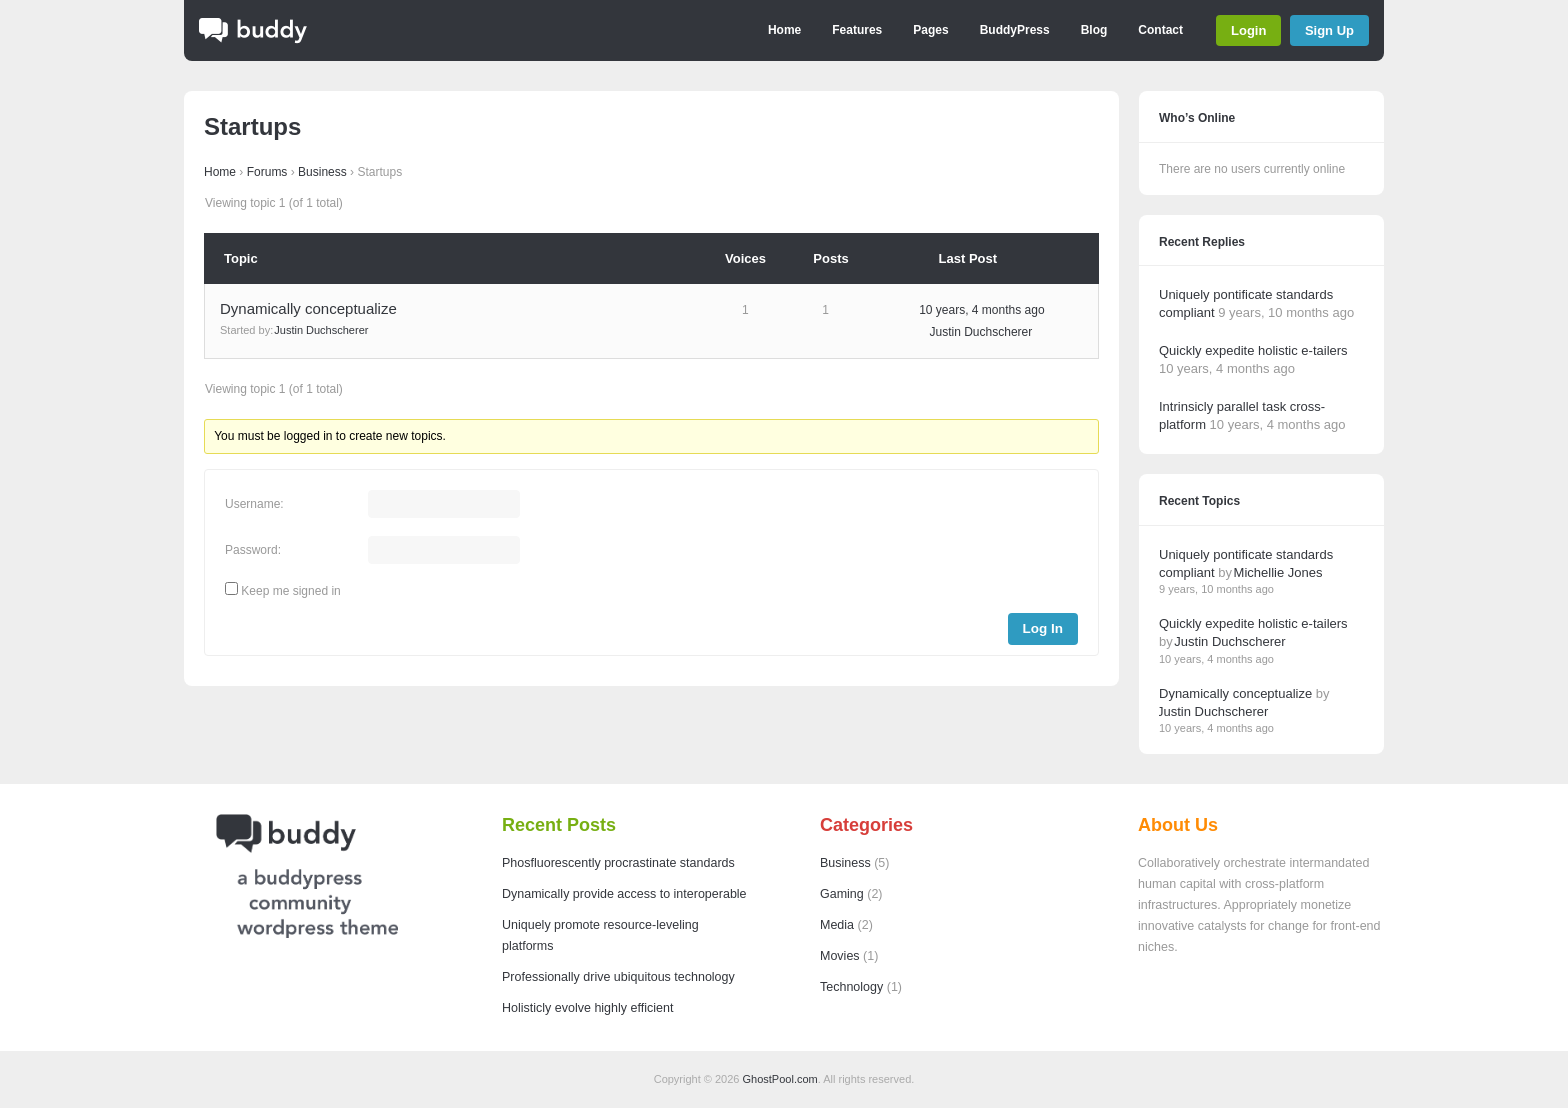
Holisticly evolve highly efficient (587, 1008)
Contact (1160, 30)
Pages (930, 30)
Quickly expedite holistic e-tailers (1253, 350)
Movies (840, 956)
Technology (851, 987)
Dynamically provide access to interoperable (624, 894)
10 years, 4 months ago (981, 310)
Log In (1043, 628)
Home (784, 30)
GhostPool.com (780, 1079)
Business (322, 172)
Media (837, 925)
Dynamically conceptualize (308, 308)
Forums (267, 172)
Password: (253, 550)
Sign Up (1329, 30)
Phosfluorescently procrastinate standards (618, 863)
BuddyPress (1015, 30)
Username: (254, 504)
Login (1248, 30)
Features (857, 30)
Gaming (842, 894)
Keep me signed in (290, 591)
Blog (1094, 30)
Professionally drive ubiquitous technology (618, 977)
